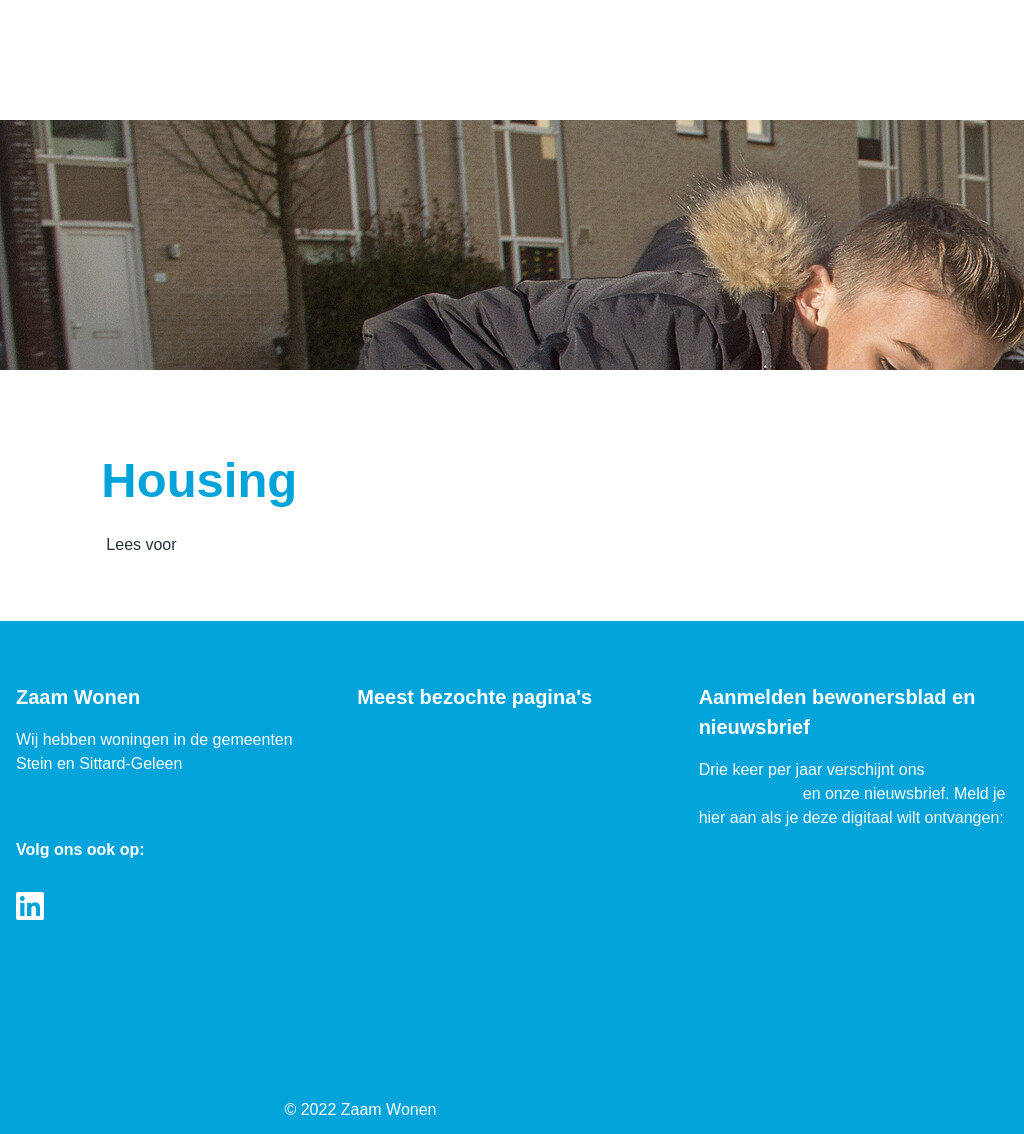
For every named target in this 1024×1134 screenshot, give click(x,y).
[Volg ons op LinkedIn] (30, 907)
